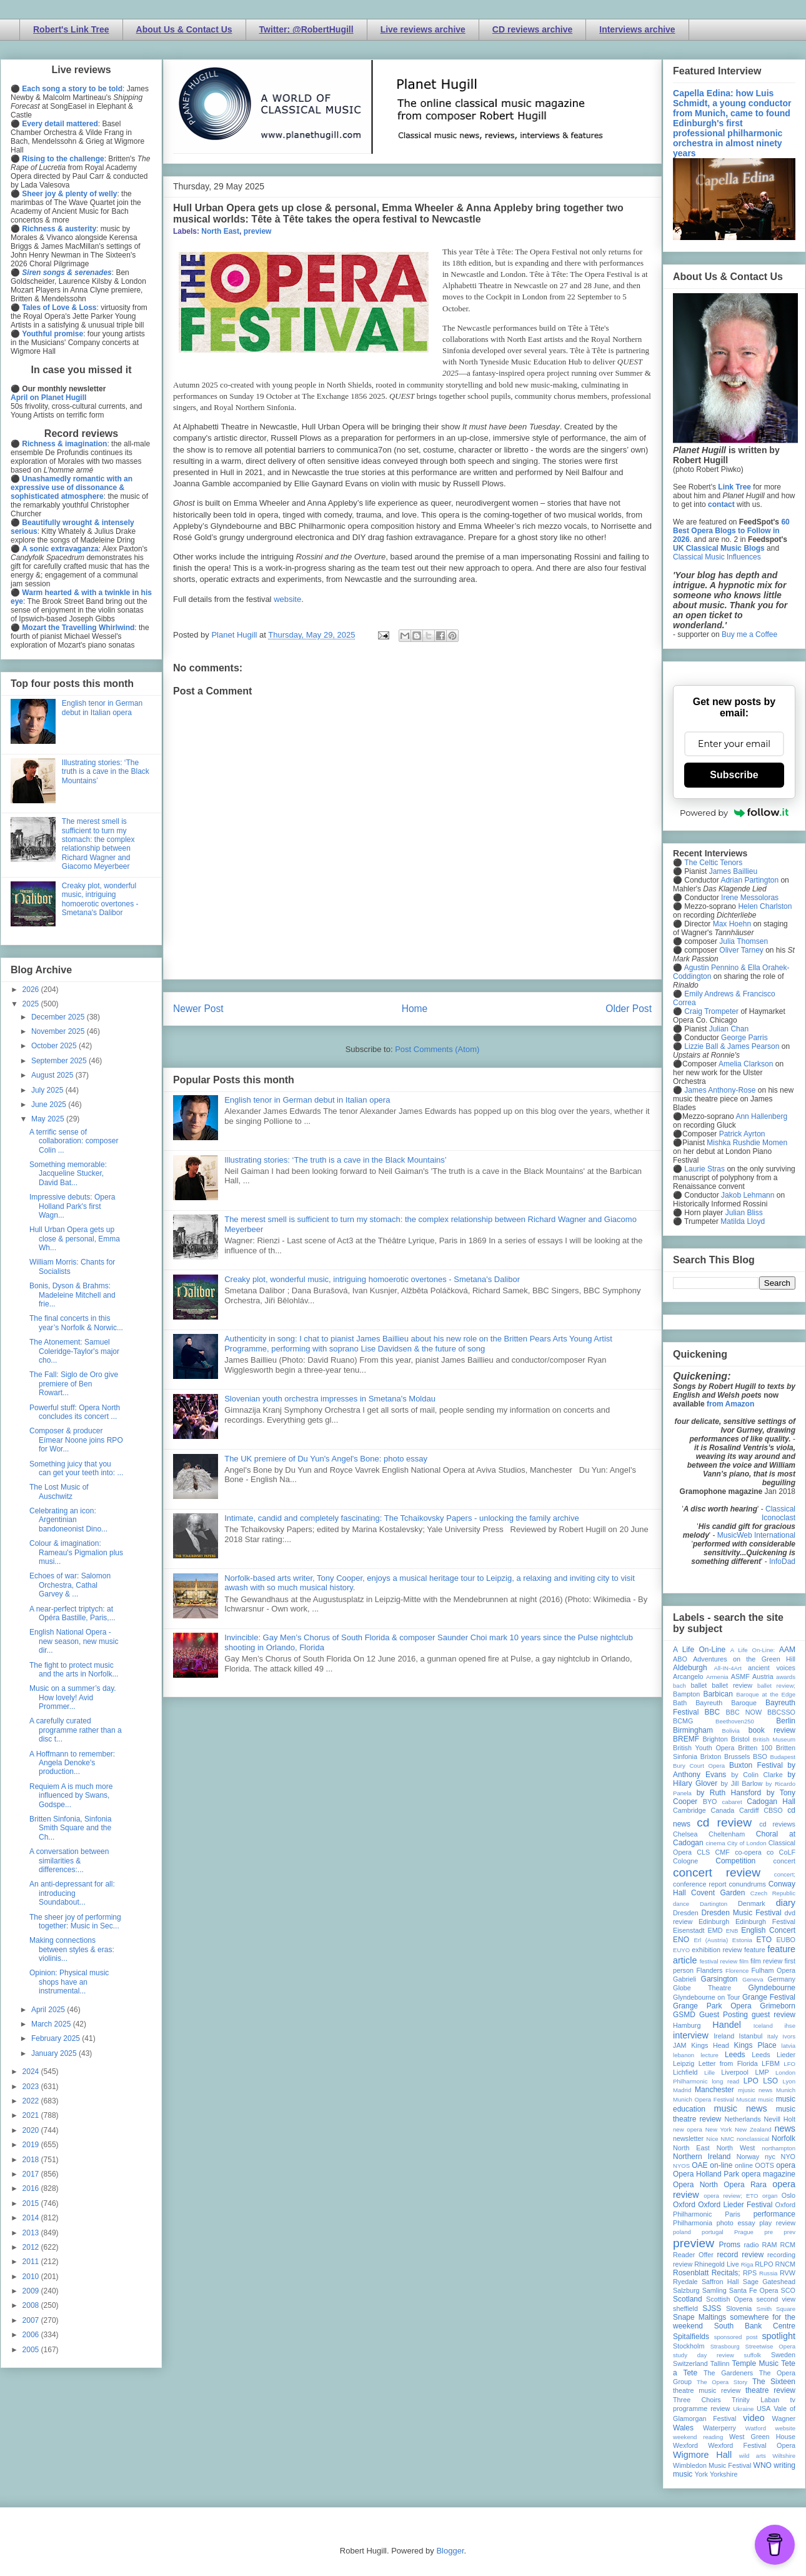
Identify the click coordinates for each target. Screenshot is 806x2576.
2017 (31, 2174)
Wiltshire (783, 2455)
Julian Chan (729, 1029)
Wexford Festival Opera (751, 2445)
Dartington (713, 1903)
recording (781, 2254)
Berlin (785, 1720)
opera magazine (768, 2174)
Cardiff (749, 1810)
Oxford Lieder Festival (735, 2204)
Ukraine (743, 2408)
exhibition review (717, 1949)
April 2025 (49, 2009)
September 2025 (60, 1060)
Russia (768, 2273)
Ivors (788, 2036)
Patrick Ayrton (742, 1134)
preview (258, 231)
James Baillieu (733, 871)
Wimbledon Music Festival (712, 2465)
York (701, 2474)
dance (681, 1903)
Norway (748, 2156)
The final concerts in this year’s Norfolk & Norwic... (76, 1322)
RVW (787, 2273)
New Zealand (753, 2129)
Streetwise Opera (770, 2346)
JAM (680, 2045)
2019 (31, 2144)
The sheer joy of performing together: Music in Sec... (75, 1921)
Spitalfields (691, 2336)
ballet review (732, 1685)
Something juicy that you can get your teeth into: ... (76, 1468)
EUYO (681, 1950)
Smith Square (776, 2308)
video (753, 2418)
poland (682, 2231)
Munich (785, 2090)
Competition (735, 1861)
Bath (680, 1702)
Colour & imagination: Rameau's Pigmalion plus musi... (76, 1552)
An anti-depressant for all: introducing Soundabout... (72, 1893)
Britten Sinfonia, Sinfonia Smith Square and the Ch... (70, 1828)
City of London (747, 1843)
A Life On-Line (699, 1649)
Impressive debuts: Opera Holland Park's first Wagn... (72, 1206)
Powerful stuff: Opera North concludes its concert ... (74, 1412)
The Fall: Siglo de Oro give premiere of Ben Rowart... (73, 1383)
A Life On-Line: (752, 1649)
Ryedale (685, 2281)
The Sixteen (773, 2381)
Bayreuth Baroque (726, 1702)
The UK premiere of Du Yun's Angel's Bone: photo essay (325, 1458)
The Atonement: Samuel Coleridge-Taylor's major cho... (74, 1351)
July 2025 (48, 1090)
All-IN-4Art (728, 1668)
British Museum (774, 1739)
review (682, 2264)
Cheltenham (727, 1834)
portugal (713, 2231)
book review (772, 1730)
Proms (729, 2244)
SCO (788, 2290)
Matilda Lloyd (742, 1221)
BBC (712, 1712)
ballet (698, 1685)
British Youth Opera (703, 1748)
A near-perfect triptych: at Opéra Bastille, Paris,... (72, 1613)
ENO (681, 1939)
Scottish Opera (729, 2299)
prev (789, 2231)
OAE (699, 2165)
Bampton (686, 1694)
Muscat (745, 2099)
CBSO (773, 1810)
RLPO (764, 2264)
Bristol (740, 1739)
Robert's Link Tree (71, 29)
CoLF (787, 1852)
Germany (781, 1979)
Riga (747, 2264)
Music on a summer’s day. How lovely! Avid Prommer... (72, 1697)
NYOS (681, 2165)
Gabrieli (684, 1979)
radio (751, 2244)
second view (776, 2299)
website (287, 599)
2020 (31, 2130)
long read (725, 2081)
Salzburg (686, 2290)
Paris (732, 2214)
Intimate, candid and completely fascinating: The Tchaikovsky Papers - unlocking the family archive (401, 1518)
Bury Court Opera (699, 1765)
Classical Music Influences (717, 557)
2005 (31, 2349)
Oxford (684, 2204)
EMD (715, 1930)
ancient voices (771, 1667)
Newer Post (198, 1008)
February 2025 (56, 2038)
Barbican (717, 1694)
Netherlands (742, 2119)
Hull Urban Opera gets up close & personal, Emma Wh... (74, 1238)
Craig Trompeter (711, 1011)
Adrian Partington (749, 880)
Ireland (724, 2036)
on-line (721, 2165)
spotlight (778, 2336)
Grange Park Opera (712, 2006)
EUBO (785, 1939)
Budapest (782, 1756)
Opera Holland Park (706, 2174)
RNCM (785, 2264)
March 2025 (52, 2024)
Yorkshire (724, 2474)
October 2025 (55, 1045)
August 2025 (53, 1075)
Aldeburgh (690, 1667)
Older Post (628, 1008)
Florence (737, 1970)
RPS (750, 2273)
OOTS (764, 2165)
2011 (31, 2261)
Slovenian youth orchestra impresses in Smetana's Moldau (329, 1398)
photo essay (736, 2223)
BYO (710, 1801)
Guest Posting (723, 2014)
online (744, 2165)
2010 (31, 2276)
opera (785, 2165)
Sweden (783, 2354)
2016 (31, 2188)
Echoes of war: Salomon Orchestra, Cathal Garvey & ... (70, 1584)
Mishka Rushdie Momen (747, 1142)
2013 (31, 2232)
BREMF (686, 1739)
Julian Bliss (744, 1212)
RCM (787, 2244)
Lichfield (685, 2072)
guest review (773, 2014)
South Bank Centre (754, 2326)
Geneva (753, 1979)
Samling (714, 2290)
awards (785, 1676)
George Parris (744, 1037)
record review (740, 2254)
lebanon (683, 2055)
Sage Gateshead (769, 2281)
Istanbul (750, 2036)
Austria (763, 1676)
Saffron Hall (720, 2281)
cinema (715, 1843)
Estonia (742, 1940)
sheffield (685, 2308)
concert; (784, 1874)
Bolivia (731, 1730)
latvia (788, 2045)
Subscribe (734, 774)
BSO (760, 1756)
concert (784, 1861)
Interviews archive (637, 29)
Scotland (687, 2299)
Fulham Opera (774, 1970)
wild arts (752, 2455)
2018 (31, 2159)
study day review (703, 2355)
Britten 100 (755, 1748)
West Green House (762, 2436)
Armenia (717, 1676)
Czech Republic (772, 1893)
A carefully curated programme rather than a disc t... (75, 1729)
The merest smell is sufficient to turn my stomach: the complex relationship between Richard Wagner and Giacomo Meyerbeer (98, 844)
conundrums (747, 1884)
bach (679, 1685)
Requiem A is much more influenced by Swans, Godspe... (70, 1795)
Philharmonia (692, 2223)
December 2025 (59, 1017)
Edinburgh (714, 1921)
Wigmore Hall (702, 2455)
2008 (31, 2305)
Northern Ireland (702, 2156)
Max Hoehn (732, 924)
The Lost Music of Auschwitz (59, 1491)
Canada (722, 1810)
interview (691, 2035)
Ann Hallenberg (761, 1116)
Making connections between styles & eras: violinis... (71, 1949)
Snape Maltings (699, 2317)
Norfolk (783, 2138)
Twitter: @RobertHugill (306, 29)
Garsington (719, 1979)
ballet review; (776, 1685)
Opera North (695, 2184)
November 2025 (59, 1031)
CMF (722, 1852)
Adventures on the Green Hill (744, 1659)
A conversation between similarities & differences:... (69, 1860)
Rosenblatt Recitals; (706, 2272)
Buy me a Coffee (749, 634)
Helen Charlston (765, 906)
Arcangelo (688, 1676)
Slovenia (739, 2308)
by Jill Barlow (742, 1783)
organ (770, 2195)
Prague (744, 2231)
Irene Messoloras (750, 897)
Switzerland (690, 2363)
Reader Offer (693, 2254)
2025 (31, 1004)
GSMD (684, 2014)
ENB (732, 1930)
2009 (31, 2291)
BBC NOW (744, 1712)
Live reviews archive (423, 29)
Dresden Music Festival (742, 1912)
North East (220, 231)
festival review (719, 1961)
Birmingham (693, 1730)
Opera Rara (745, 2184)
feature (754, 1949)
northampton (778, 2148)
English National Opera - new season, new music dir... (73, 1641)
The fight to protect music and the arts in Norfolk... (73, 1669)
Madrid (682, 2090)
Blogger (450, 2550)
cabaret (732, 1801)
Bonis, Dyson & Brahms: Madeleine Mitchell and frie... (72, 1294)
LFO (789, 2063)
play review (777, 2223)
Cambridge (689, 1810)
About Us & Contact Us (184, 29)
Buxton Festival (756, 1765)
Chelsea (685, 1834)
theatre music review (706, 2390)
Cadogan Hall (771, 1801)
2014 (31, 2217)
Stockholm (688, 2346)
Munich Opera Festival (703, 2099)
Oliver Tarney (741, 950)
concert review (716, 1872)
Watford (755, 2428)
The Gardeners (728, 2373)
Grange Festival (768, 1997)
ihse (789, 2025)
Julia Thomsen (743, 941)
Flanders (710, 1970)
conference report (700, 1884)
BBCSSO (781, 1712)
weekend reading (698, 2436)
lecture (709, 2055)
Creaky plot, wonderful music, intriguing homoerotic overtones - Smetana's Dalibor (372, 1279)
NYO (788, 2156)
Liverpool (735, 2072)
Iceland (763, 2025)
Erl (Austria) (711, 1940)
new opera (687, 2129)
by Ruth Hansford (729, 1792)
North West (736, 2148)
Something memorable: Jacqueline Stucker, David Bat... (68, 1173)
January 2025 (55, 2053)
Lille (709, 2072)
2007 (31, 2320)
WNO (763, 2465)
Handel (726, 2025)
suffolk (753, 2355)
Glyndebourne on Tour (706, 1997)
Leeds (735, 2054)
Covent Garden (718, 1892)
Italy (773, 2036)
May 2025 (48, 1119)
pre (768, 2231)
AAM (787, 1649)
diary (785, 1903)
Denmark (751, 1903)
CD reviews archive (532, 29)
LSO (770, 2081)
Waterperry (719, 2428)
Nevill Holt (779, 2119)
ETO (764, 1939)
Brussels (737, 1756)
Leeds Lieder (773, 2054)
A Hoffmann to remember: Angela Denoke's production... (72, 1763)
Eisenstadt (688, 1930)
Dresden (686, 1913)
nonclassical (753, 2138)
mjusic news (755, 2090)
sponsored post (736, 2336)
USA (763, 2408)
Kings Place (755, 2045)
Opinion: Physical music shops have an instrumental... (69, 1981)
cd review (724, 1822)
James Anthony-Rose (719, 1090)
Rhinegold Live (716, 2264)
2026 (31, 989)
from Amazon (730, 1404)
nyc (770, 2156)
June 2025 (49, 1104)
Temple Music (755, 2363)
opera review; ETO (731, 2195)
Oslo (788, 2195)
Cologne (685, 1861)
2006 (31, 2334)
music (766, 2099)
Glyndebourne (772, 1987)
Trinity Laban (755, 2399)
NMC (727, 2138)
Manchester (714, 2089)
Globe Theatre (702, 1988)
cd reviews (777, 1824)
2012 (31, 2247)
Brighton (714, 1739)
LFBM (771, 2063)
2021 (31, 2115)
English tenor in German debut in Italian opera (307, 1100)
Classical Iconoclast (778, 1513)
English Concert (768, 1930)
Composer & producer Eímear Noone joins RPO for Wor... (76, 1439)
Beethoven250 (734, 1721)
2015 (31, 2203)
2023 (31, 2086)
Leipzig (683, 2063)
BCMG (683, 1721)
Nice (712, 2138)
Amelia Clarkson (746, 1064)
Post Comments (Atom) (437, 1049)
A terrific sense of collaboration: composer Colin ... (73, 1141)
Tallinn (720, 2363)
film (744, 1961)
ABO (680, 1659)
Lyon (789, 2081)
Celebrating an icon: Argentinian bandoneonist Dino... (68, 1519)
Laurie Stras (703, 1169)
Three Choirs (697, 2399)
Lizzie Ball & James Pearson (731, 1046)
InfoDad (782, 1561)
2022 (31, 2101)
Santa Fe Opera (754, 2290)
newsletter (688, 2138)
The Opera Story (722, 2381)
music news (740, 2108)
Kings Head (710, 2045)
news (784, 2128)
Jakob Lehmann (747, 1195)
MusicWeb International (756, 1535)
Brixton (711, 1756)
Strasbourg (725, 2346)
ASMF (740, 1676)
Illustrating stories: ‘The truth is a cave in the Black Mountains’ (335, 1160)
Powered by (734, 813)
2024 (31, 2071)
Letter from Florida (728, 2063)
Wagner (783, 2418)
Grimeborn (777, 2006)
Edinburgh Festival (765, 1921)
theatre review (770, 2390)
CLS (703, 1852)
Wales (683, 2427)
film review (766, 1961)
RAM (769, 2244)
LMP (762, 2072)
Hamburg (686, 2025)
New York (718, 2129)
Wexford (685, 2445)
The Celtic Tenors (713, 862)
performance (774, 2214)
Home (415, 1008)
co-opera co (754, 1852)
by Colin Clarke (756, 1774)
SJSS (711, 2308)
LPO (751, 2081)
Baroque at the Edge (765, 1694)
